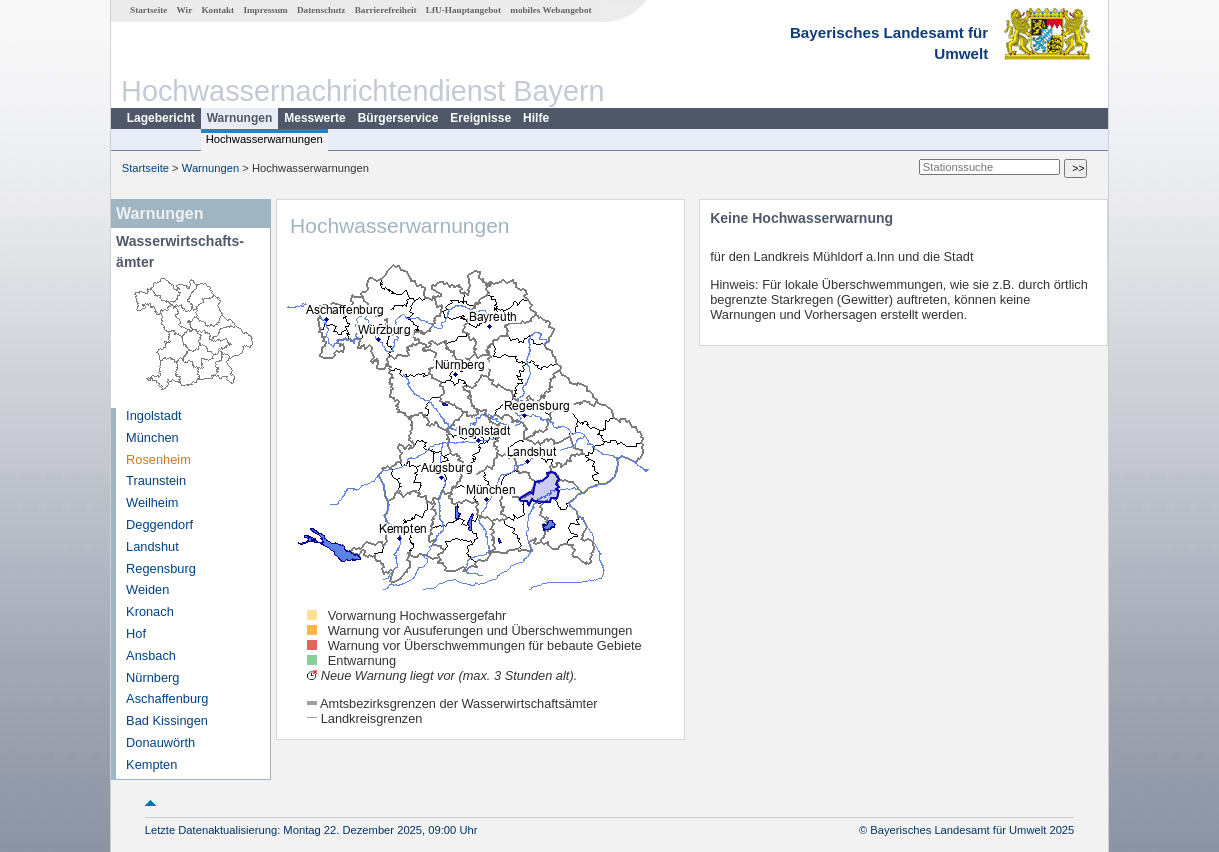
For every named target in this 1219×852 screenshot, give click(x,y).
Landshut (152, 546)
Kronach (150, 611)
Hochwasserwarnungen (264, 139)
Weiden (147, 589)
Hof (136, 633)
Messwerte (314, 118)
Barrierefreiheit (386, 10)
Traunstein (156, 480)
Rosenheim (158, 459)
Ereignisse (480, 118)
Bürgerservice (398, 118)
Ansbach (151, 655)
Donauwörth (160, 742)
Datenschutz (321, 10)
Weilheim (152, 502)
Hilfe (536, 118)
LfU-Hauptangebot (463, 10)
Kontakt (217, 10)
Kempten (151, 764)
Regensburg (161, 568)
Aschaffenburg (167, 698)
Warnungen (240, 118)
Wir (185, 10)
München (152, 437)
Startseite (148, 10)
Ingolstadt (154, 415)
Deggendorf (159, 524)
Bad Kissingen (167, 720)
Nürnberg (152, 677)
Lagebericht (161, 118)
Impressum (265, 10)
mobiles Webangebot (550, 10)
